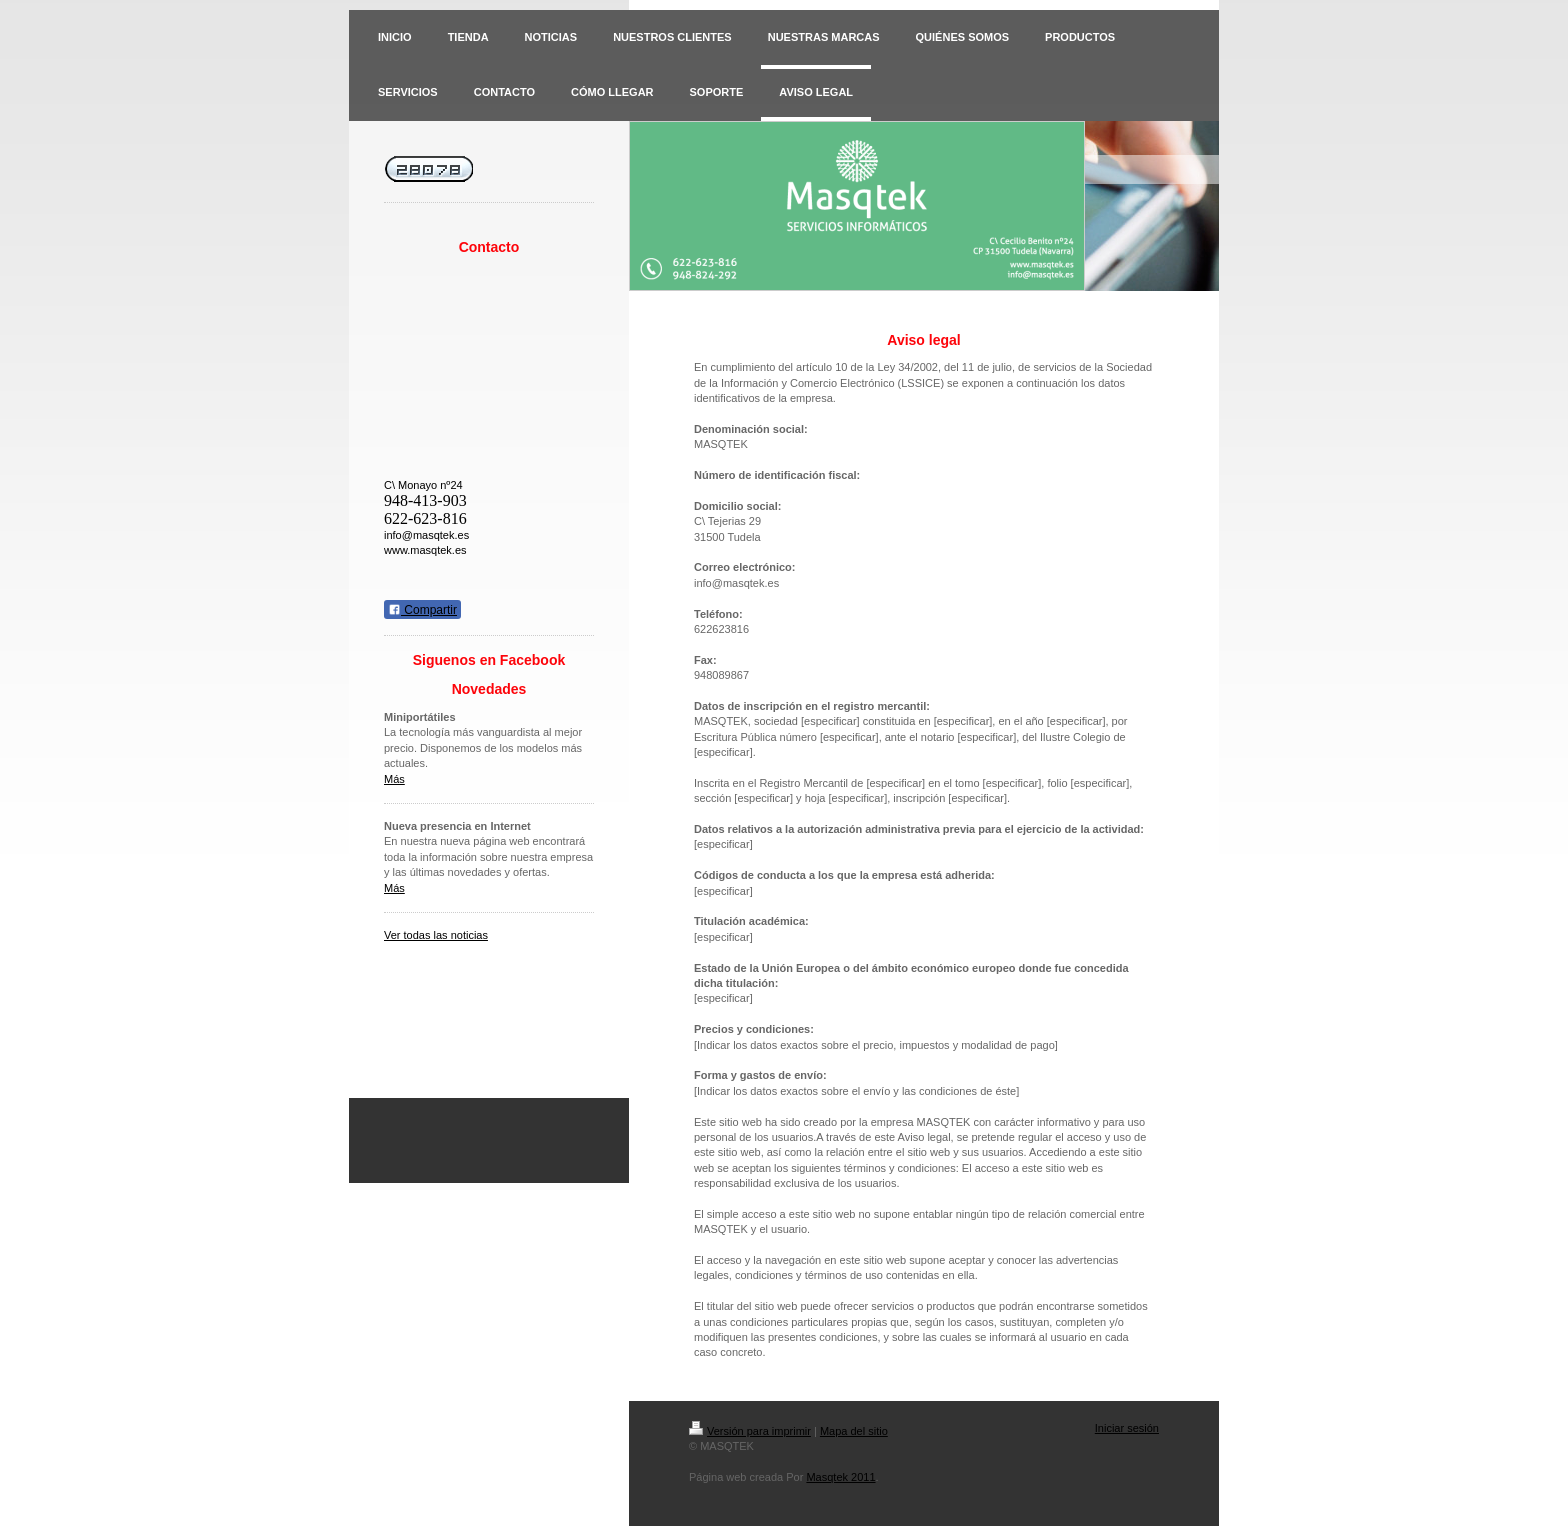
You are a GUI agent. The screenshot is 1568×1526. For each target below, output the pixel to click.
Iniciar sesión (1127, 1428)
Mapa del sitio (854, 1431)
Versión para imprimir (750, 1431)
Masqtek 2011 (840, 1477)
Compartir (422, 610)
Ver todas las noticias (436, 935)
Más (394, 779)
